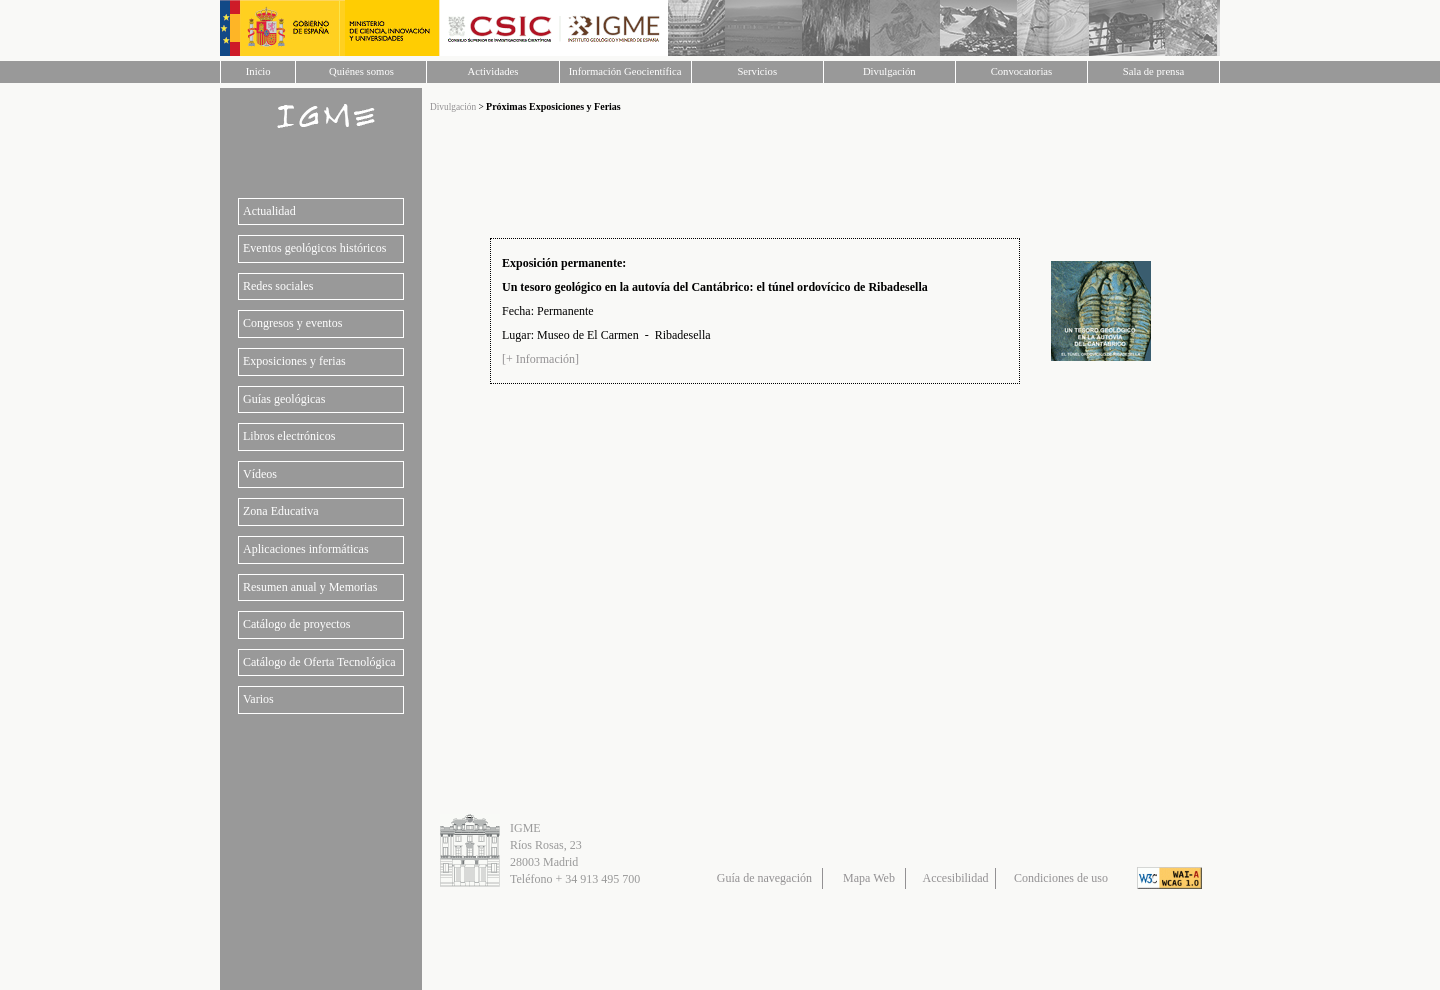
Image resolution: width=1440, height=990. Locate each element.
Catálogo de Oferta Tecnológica (319, 662)
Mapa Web (869, 878)
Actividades (493, 71)
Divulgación (889, 71)
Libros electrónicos (289, 436)
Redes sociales (278, 286)
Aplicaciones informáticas (306, 549)
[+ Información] (540, 359)
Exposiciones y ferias (294, 361)
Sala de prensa (1154, 71)
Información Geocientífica (625, 71)
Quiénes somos (361, 71)
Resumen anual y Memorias (310, 587)
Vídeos (260, 474)
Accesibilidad (956, 878)
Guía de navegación (764, 878)
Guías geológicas (284, 399)
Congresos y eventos (292, 323)
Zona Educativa (281, 511)
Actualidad (269, 211)
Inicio (258, 71)
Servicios (757, 71)
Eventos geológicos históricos (314, 248)
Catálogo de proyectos (296, 624)
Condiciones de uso (1061, 878)
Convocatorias (1022, 71)
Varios (258, 699)
